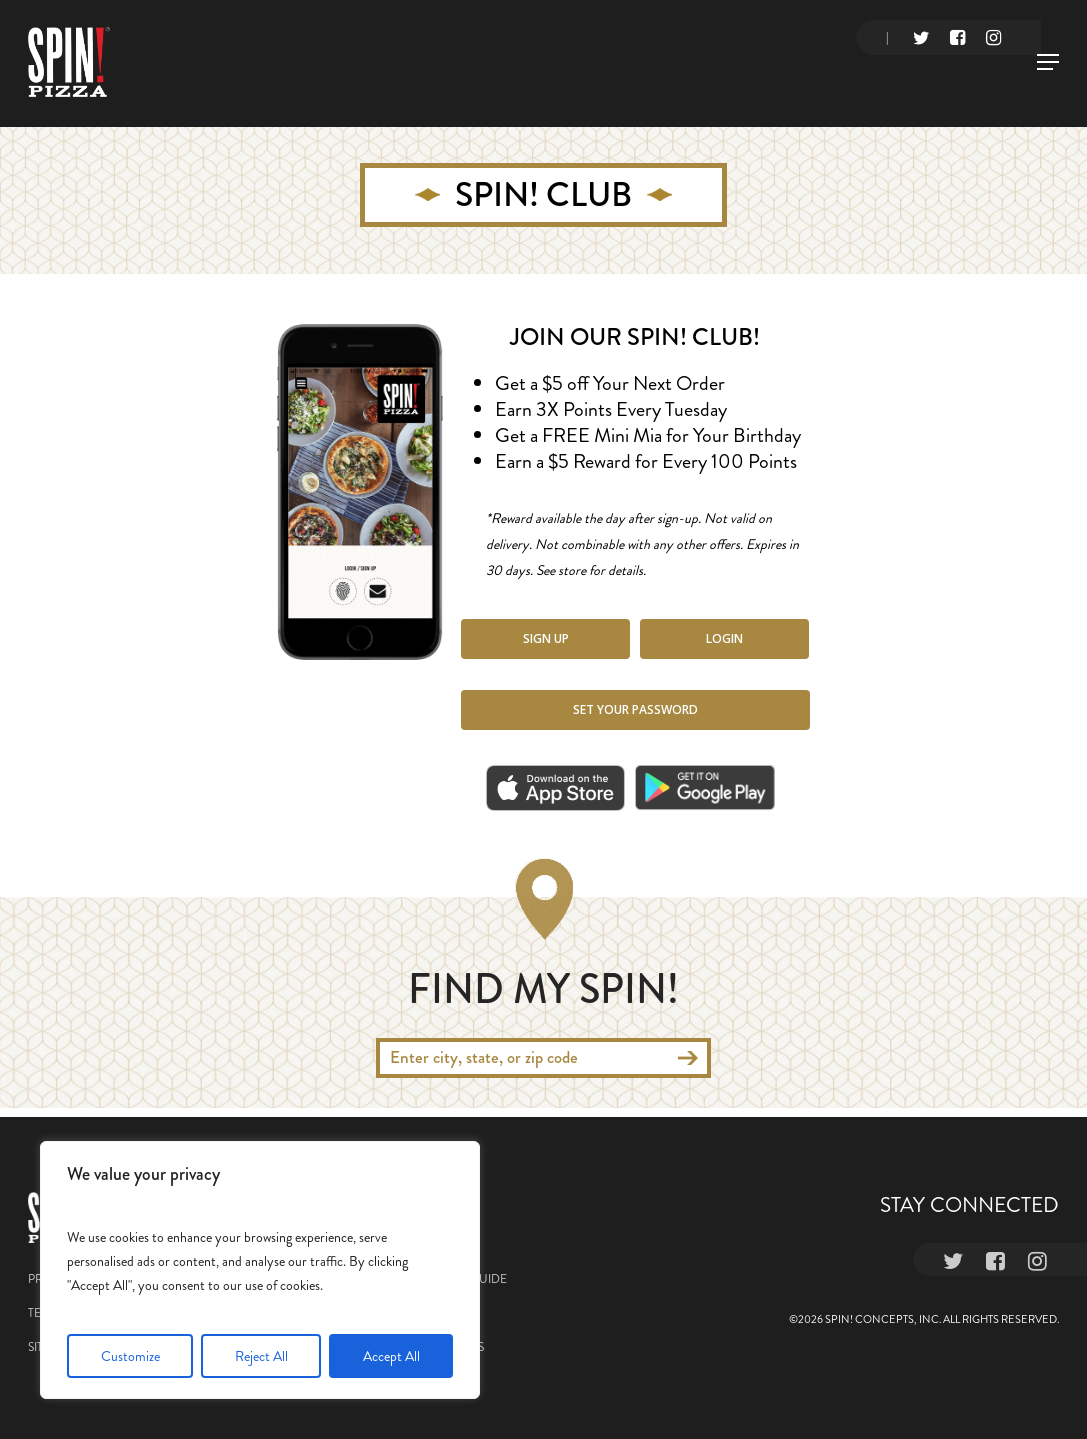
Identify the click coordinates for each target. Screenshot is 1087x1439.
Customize (130, 1356)
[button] (545, 639)
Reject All (261, 1356)
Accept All (391, 1356)
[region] (260, 1270)
